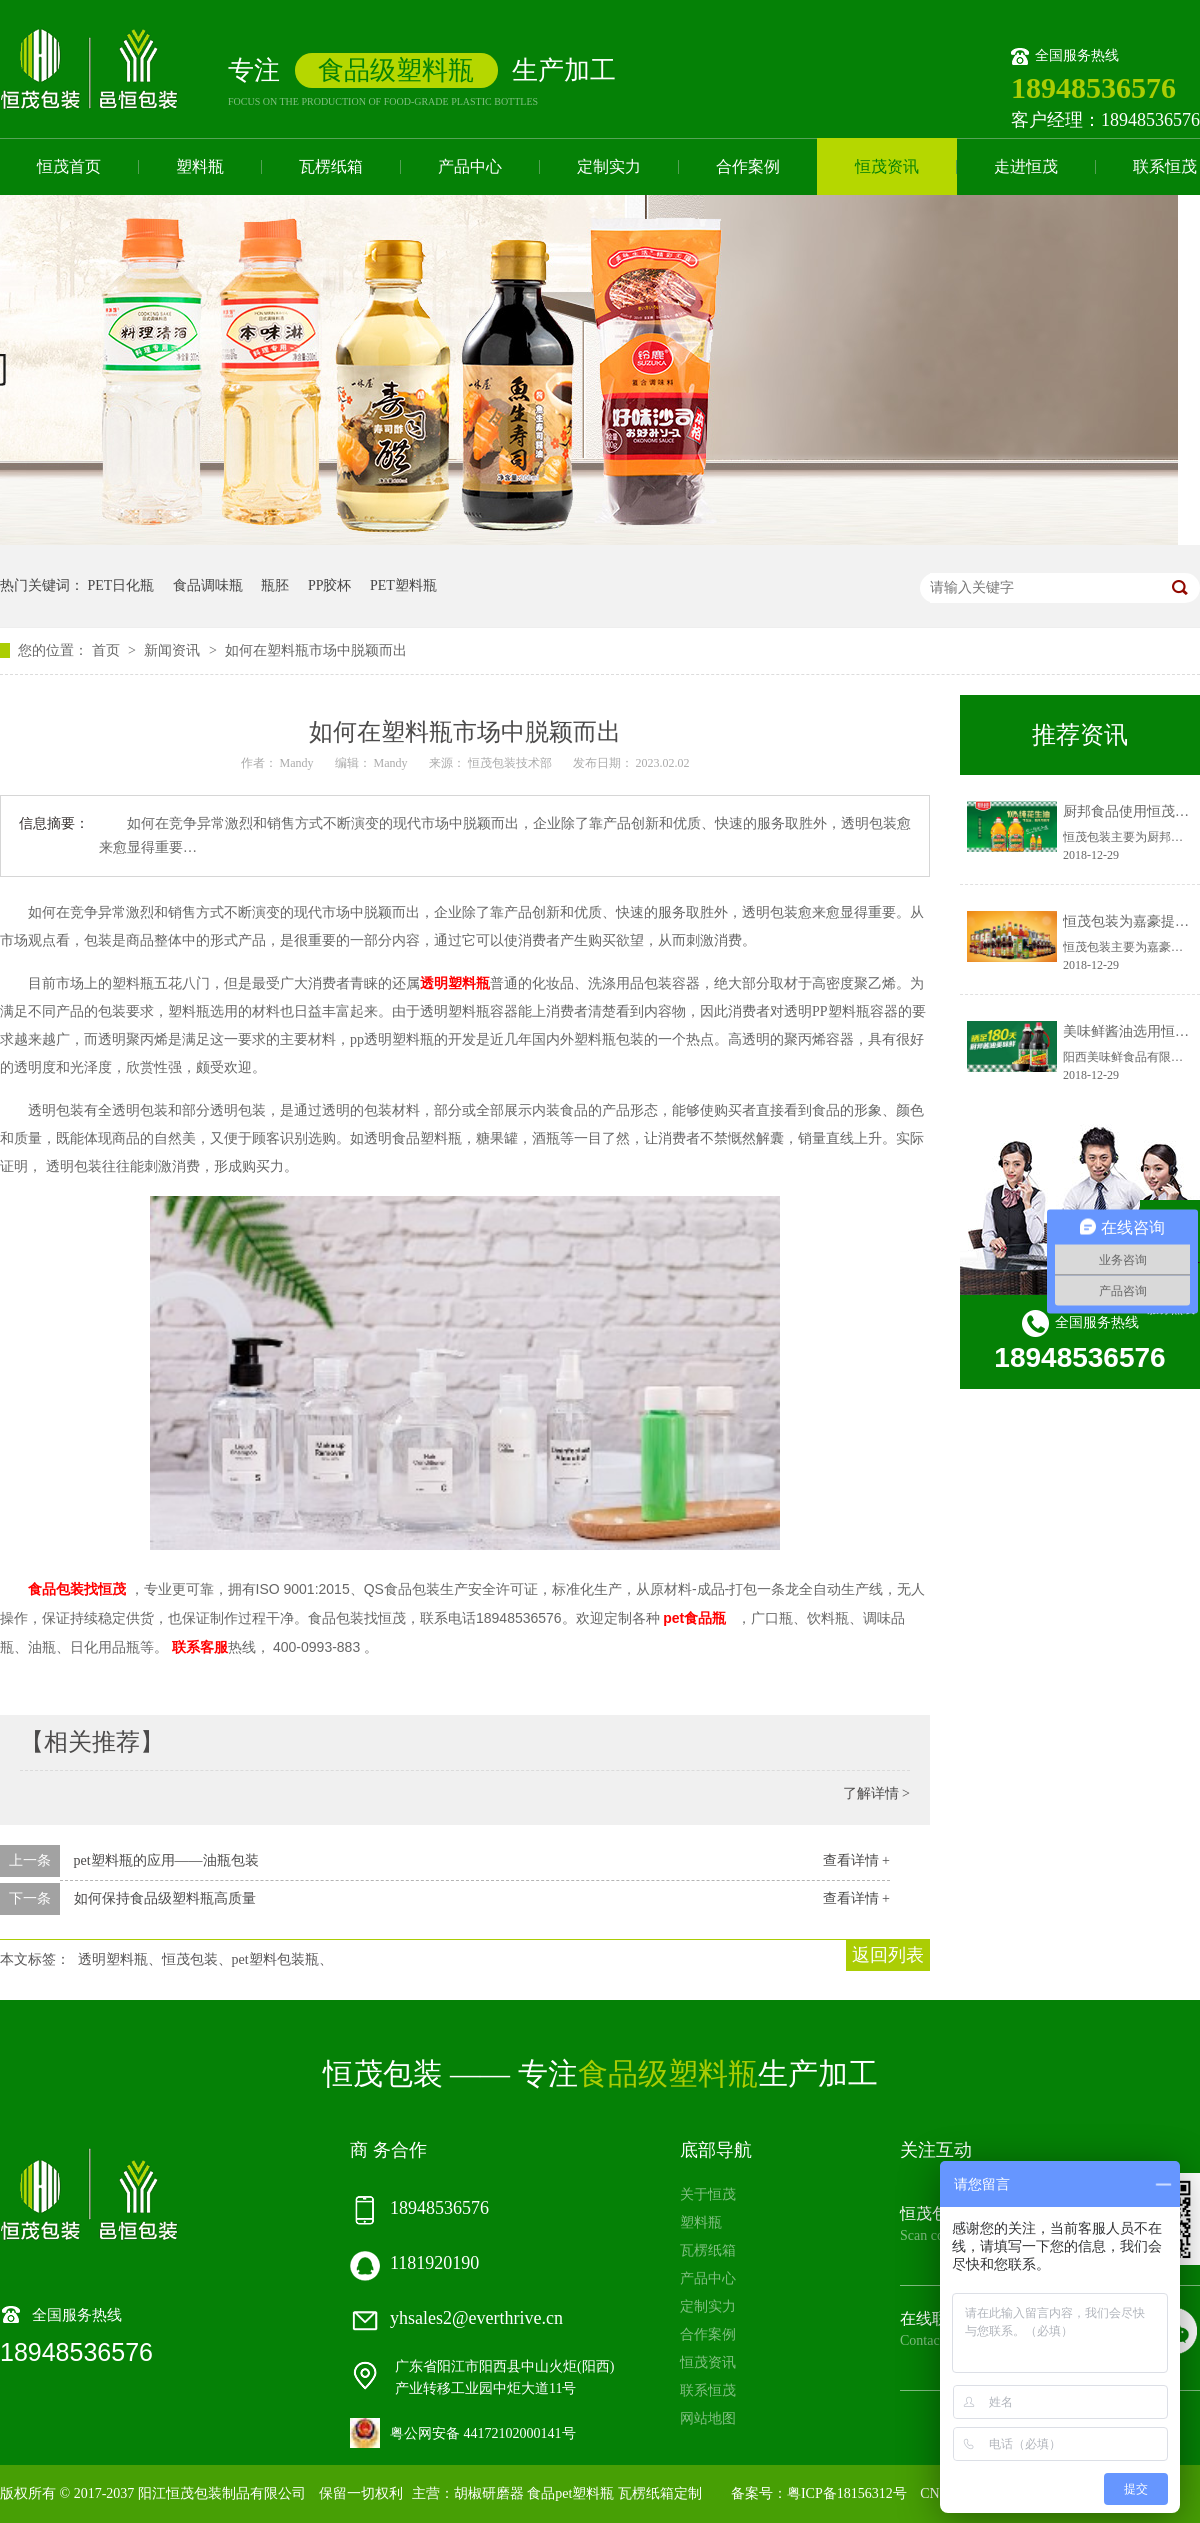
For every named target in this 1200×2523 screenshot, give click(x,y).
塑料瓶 (200, 166)
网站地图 (708, 2418)
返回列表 (888, 1955)
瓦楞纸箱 (331, 166)
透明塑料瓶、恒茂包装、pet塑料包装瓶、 (205, 1959)
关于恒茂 (708, 2194)
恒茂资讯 (887, 166)
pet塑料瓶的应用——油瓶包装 (166, 1860)
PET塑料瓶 (403, 585)
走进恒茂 (1026, 166)
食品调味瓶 (208, 585)
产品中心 (470, 166)
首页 (108, 650)
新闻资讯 (174, 650)
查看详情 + (856, 1860)
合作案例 (748, 166)
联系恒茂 (708, 2390)
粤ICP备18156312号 (847, 2493)
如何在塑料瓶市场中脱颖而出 (316, 650)
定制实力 (609, 166)
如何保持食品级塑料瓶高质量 (165, 1898)
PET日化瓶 (121, 585)
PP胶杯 (330, 585)
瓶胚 (275, 585)
